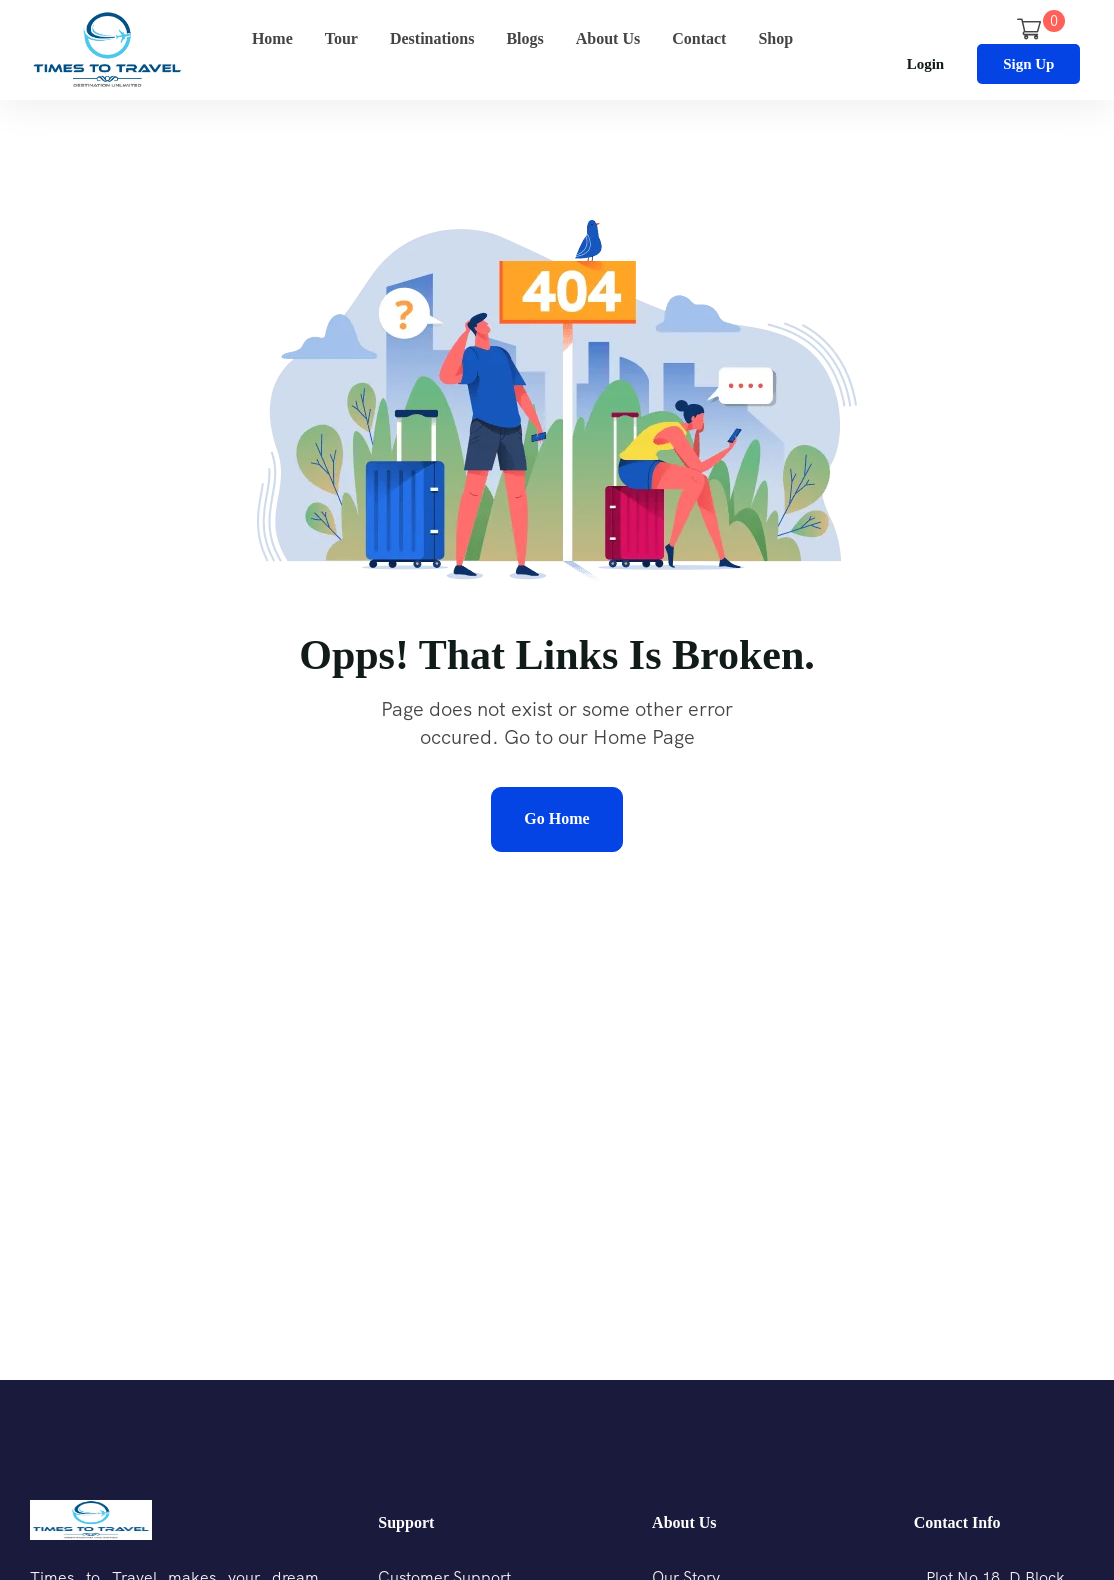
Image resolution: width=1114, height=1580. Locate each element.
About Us (608, 38)
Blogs (524, 38)
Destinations (432, 38)
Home (272, 38)
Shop (775, 38)
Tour (341, 38)
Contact (699, 38)
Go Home (556, 818)
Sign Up (1028, 64)
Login (926, 64)
